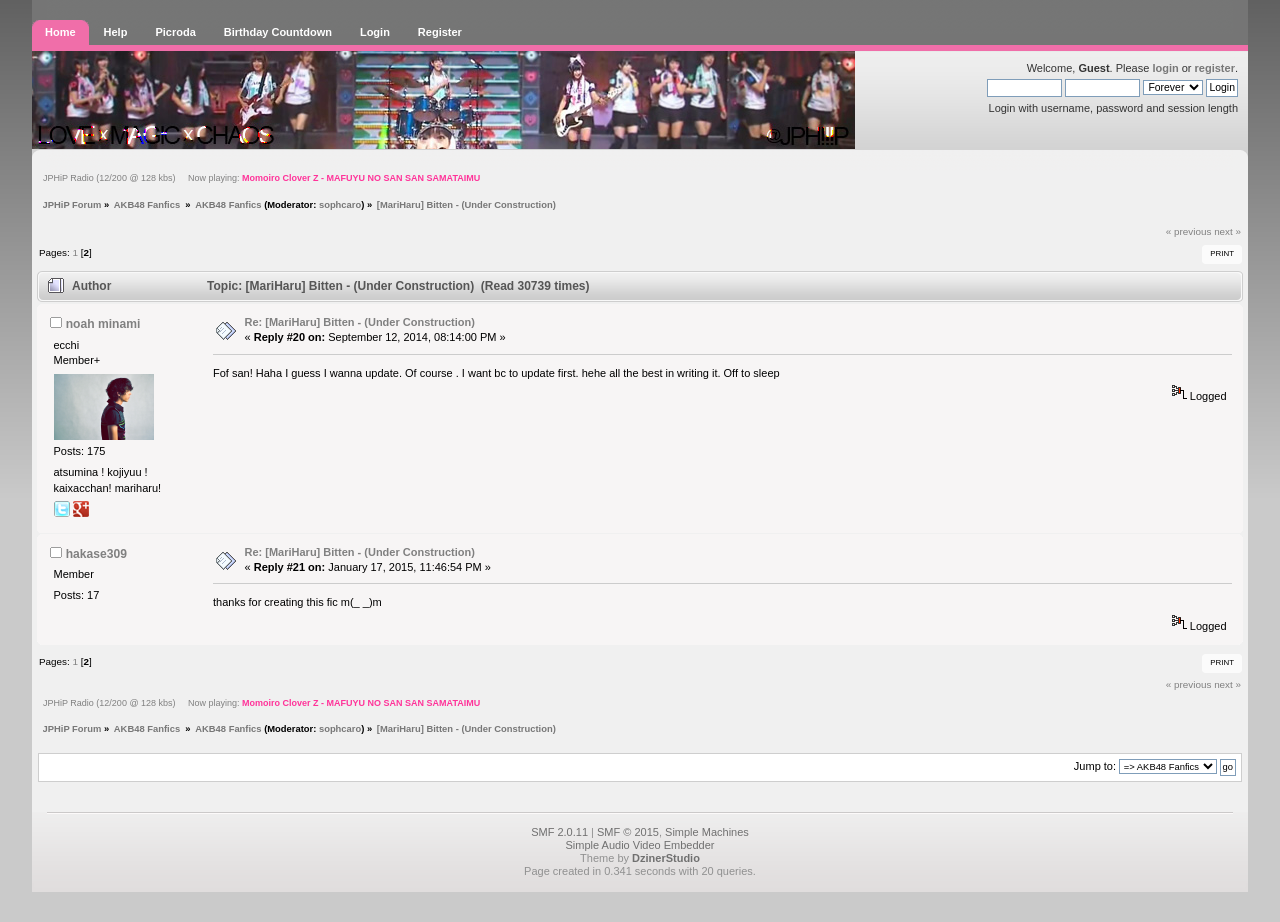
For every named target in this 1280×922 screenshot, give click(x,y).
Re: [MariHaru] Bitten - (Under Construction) (360, 322)
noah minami (103, 324)
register (1215, 68)
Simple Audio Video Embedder (639, 845)
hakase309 (96, 554)
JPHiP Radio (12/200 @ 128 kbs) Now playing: (261, 178)
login (1165, 68)
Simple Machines (707, 832)
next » (1227, 231)
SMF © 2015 (628, 832)
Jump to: (1095, 766)
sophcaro (340, 204)
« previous (1189, 231)
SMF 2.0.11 (559, 832)
